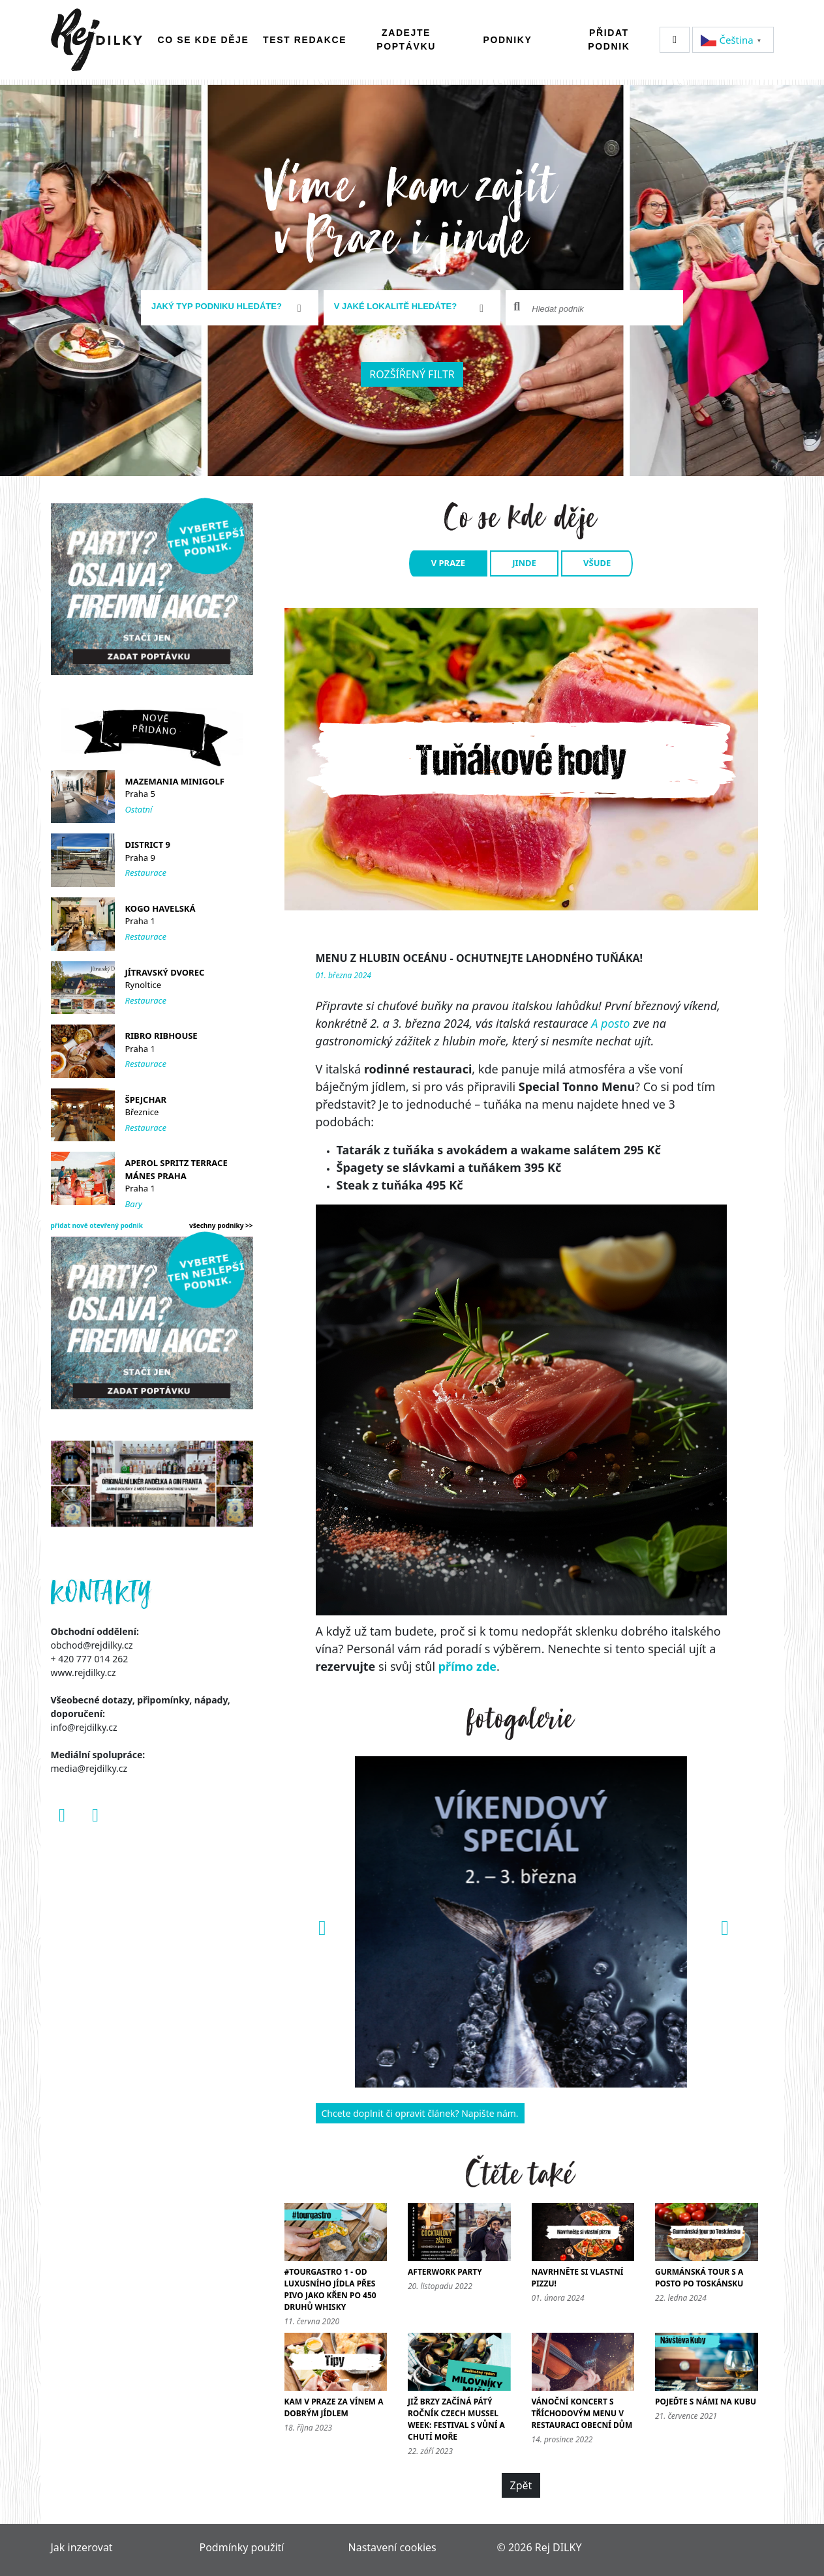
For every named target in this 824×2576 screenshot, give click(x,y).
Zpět (521, 2485)
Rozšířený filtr (412, 374)
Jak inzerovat (82, 2547)
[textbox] (224, 306)
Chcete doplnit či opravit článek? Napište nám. (420, 2113)
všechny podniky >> (221, 1225)
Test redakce (304, 40)
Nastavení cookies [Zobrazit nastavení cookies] (392, 2547)
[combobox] (229, 307)
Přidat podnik (609, 39)
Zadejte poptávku (406, 39)
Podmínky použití (242, 2547)
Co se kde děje (203, 40)
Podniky (507, 40)
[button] (320, 1922)
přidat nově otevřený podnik (97, 1225)
